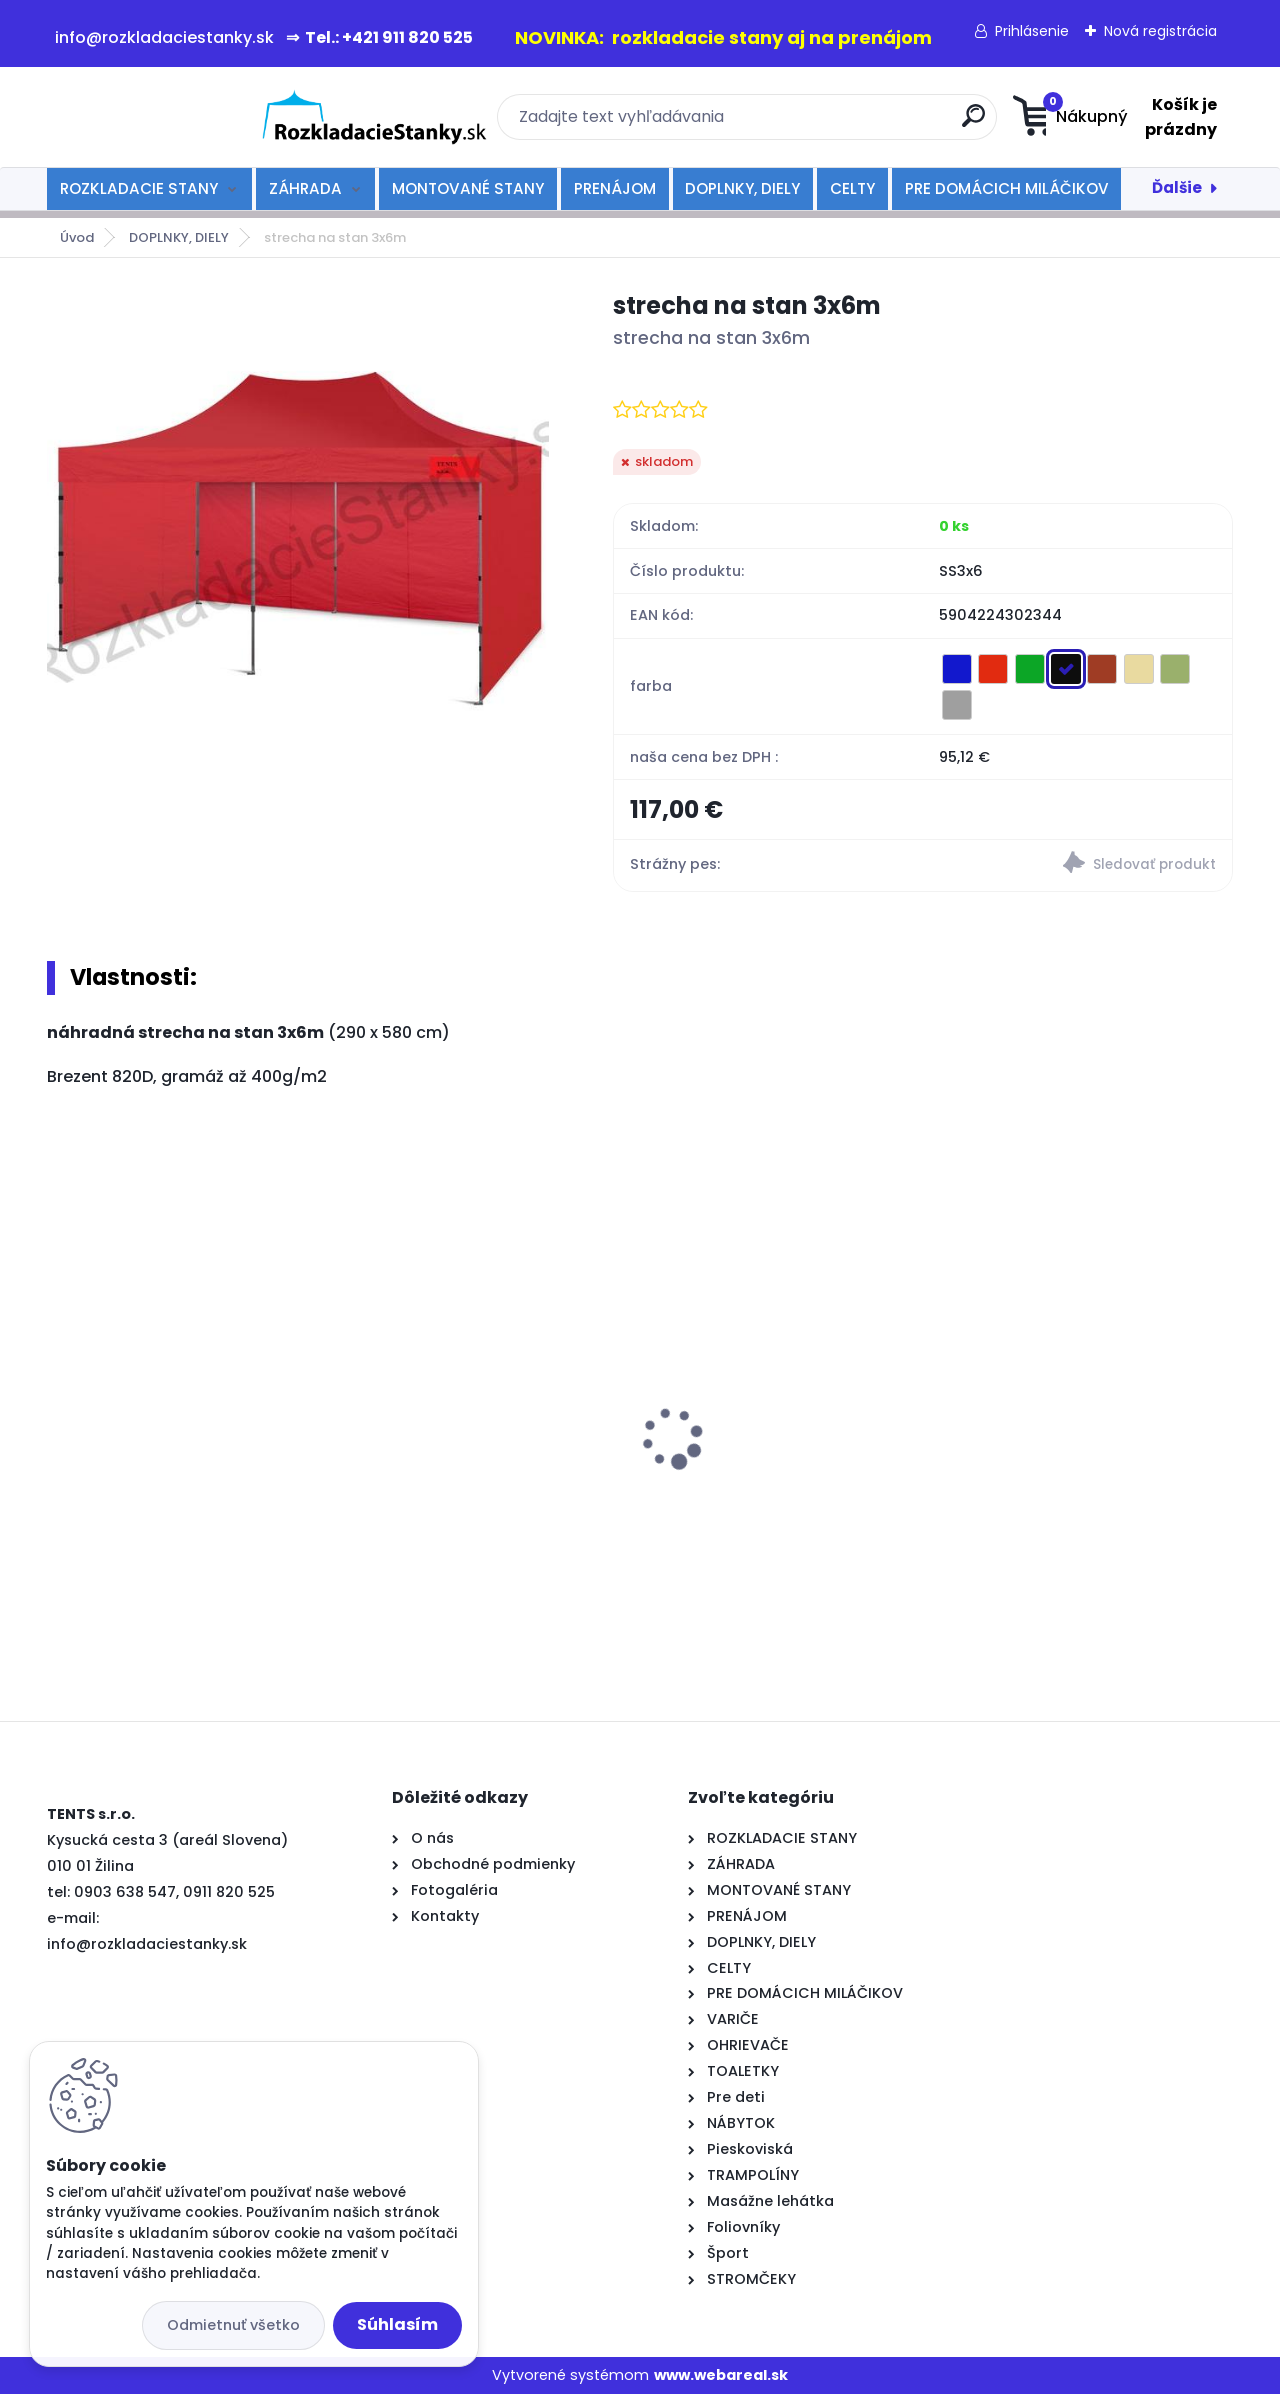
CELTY (852, 188)
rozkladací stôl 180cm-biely (1069, 1390)
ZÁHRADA (305, 188)
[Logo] (169, 117)
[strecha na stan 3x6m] (298, 539)
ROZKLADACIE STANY (139, 188)
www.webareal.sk (721, 2376)
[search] (835, 123)
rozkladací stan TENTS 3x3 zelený (789, 1394)
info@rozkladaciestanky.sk (147, 1945)
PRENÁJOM (615, 188)
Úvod (77, 237)
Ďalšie (1177, 187)
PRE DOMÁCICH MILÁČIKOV (1007, 188)
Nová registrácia (1160, 31)
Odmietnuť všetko (233, 2325)
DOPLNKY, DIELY (742, 188)
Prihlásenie (1032, 31)
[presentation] (61, 1409)
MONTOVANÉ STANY (468, 188)
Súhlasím (397, 2324)
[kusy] (107, 1592)
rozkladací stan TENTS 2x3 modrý (463, 1435)
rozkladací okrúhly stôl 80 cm (175, 1457)
